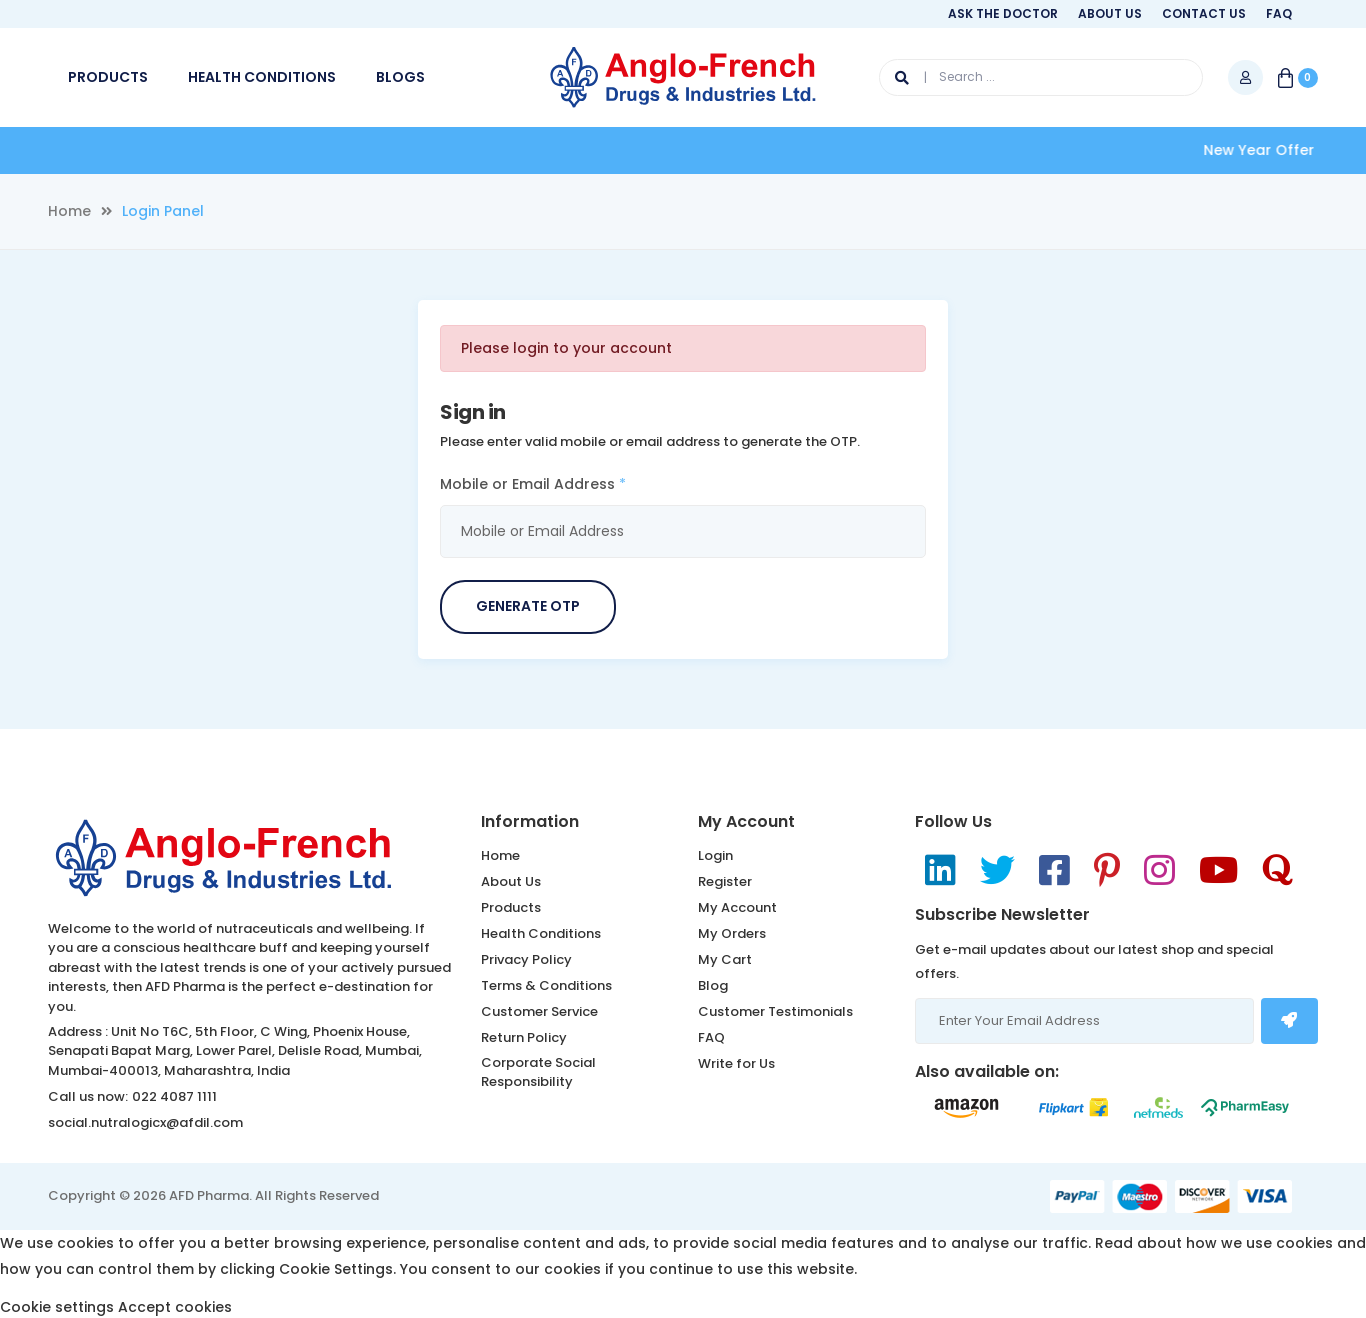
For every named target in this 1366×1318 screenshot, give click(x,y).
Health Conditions (541, 933)
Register (725, 881)
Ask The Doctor (1003, 13)
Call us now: (88, 1096)
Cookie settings (57, 1307)
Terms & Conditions (546, 985)
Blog (713, 985)
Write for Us (736, 1063)
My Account (737, 907)
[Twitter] (997, 870)
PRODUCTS (108, 77)
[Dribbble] (1277, 870)
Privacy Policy (526, 959)
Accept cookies (175, 1307)
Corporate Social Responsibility (538, 1072)
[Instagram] (1159, 870)
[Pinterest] (1107, 870)
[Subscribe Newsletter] (1289, 1021)
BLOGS (400, 77)
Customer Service (539, 1011)
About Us (1110, 13)
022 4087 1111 (174, 1096)
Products (511, 907)
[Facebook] (1054, 870)
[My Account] (1245, 77)
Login (715, 855)
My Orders (732, 933)
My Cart (725, 959)
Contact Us (1204, 13)
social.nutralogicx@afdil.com (145, 1122)
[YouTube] (1218, 870)
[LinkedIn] (940, 870)
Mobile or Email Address (533, 484)
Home (69, 211)
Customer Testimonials (775, 1011)
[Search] (911, 77)
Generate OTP (528, 606)
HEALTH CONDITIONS (262, 77)
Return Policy (524, 1037)
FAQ (1279, 13)
